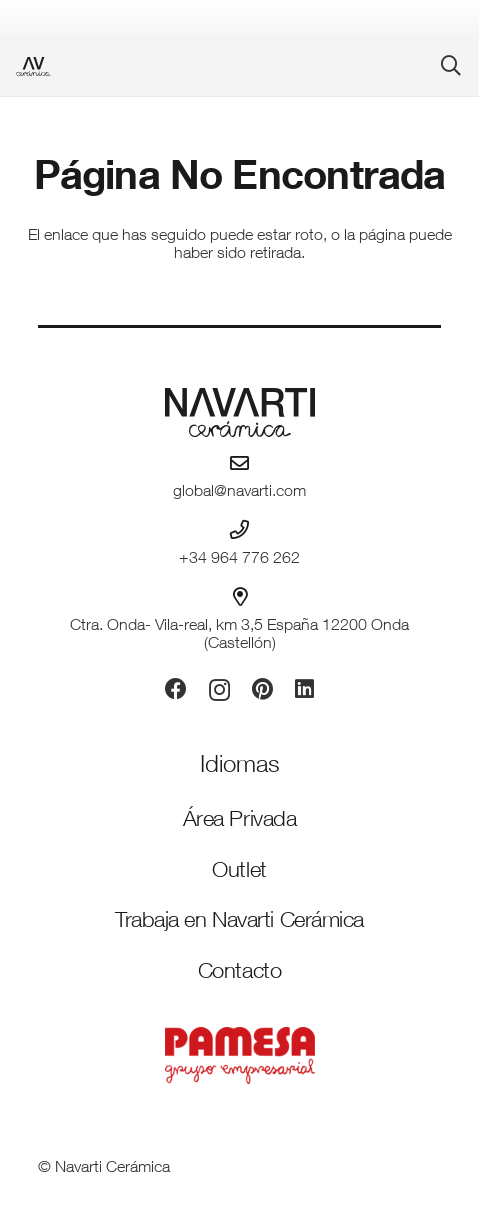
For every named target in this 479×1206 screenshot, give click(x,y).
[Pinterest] (262, 689)
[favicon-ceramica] (33, 66)
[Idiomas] (240, 767)
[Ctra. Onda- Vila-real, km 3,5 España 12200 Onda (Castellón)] (240, 596)
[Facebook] (176, 689)
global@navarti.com (239, 493)
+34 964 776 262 (239, 560)
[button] (451, 66)
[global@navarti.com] (239, 462)
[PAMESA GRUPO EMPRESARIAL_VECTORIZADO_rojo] (239, 1055)
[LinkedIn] (304, 689)
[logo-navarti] (239, 412)
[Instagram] (219, 690)
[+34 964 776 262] (239, 529)
